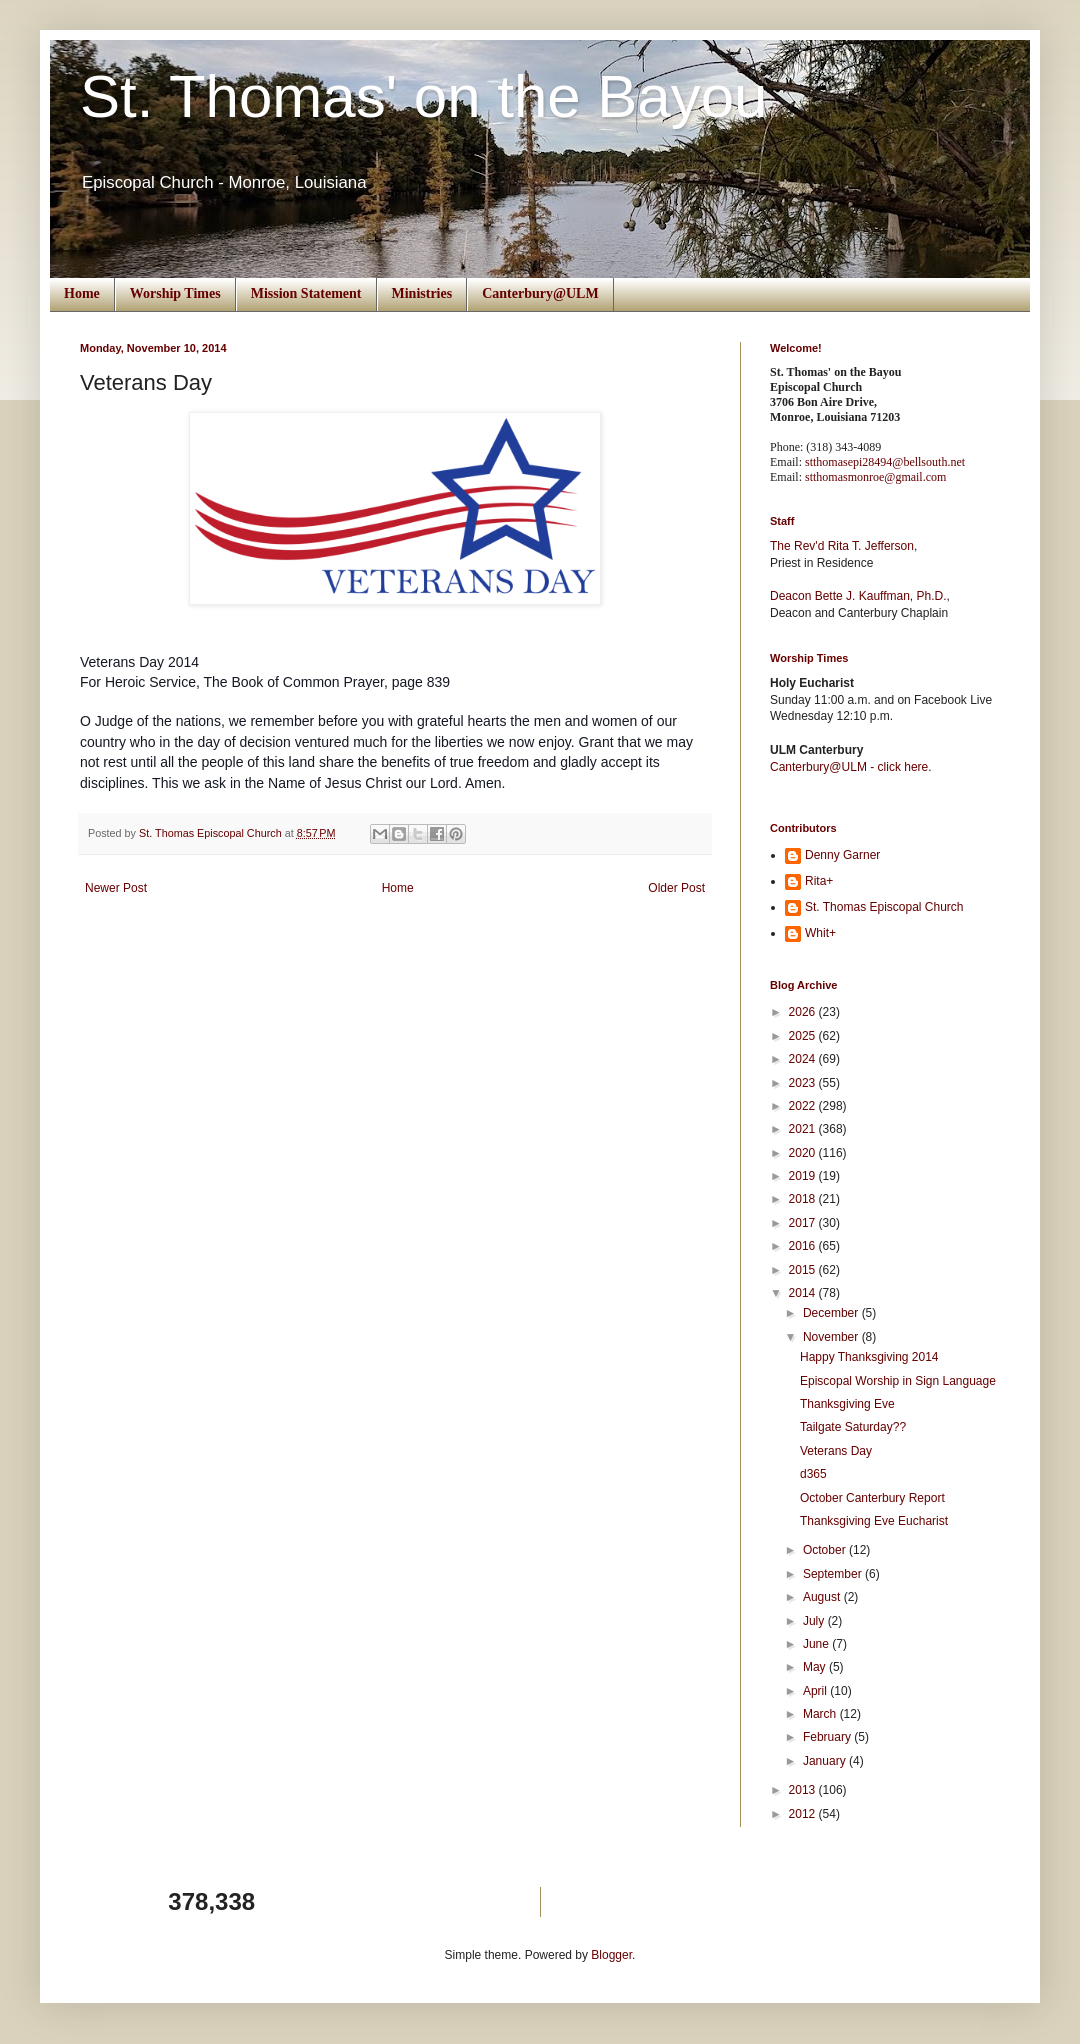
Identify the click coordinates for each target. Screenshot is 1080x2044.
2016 (804, 1246)
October (826, 1550)
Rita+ (819, 881)
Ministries (422, 293)
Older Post (676, 888)
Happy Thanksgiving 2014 (869, 1357)
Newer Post (116, 888)
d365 (813, 1474)
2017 (804, 1223)
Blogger (611, 1955)
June (817, 1644)
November (832, 1337)
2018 (804, 1199)
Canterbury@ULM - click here (849, 767)
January (826, 1761)
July (815, 1621)
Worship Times (175, 293)
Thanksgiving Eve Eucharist (874, 1521)
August (823, 1597)
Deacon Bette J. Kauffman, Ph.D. (858, 596)
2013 (804, 1790)
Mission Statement (306, 293)
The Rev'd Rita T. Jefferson (842, 546)
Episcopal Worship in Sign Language (898, 1381)
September (834, 1574)
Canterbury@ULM (540, 293)
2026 (804, 1012)
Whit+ (820, 933)
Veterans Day (836, 1451)
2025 (804, 1036)
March (821, 1714)
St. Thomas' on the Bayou (423, 96)
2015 (804, 1270)
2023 (804, 1083)
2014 (804, 1293)
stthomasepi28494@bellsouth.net (885, 462)
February (828, 1737)
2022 (804, 1106)
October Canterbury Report (872, 1498)
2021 (804, 1129)
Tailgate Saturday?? (853, 1427)
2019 (804, 1176)
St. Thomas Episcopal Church (884, 907)
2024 (804, 1059)
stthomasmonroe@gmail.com (875, 477)
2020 (804, 1153)
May (816, 1667)
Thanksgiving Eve (847, 1404)
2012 (804, 1814)
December (832, 1313)
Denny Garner (842, 855)
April (816, 1691)
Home (82, 293)
